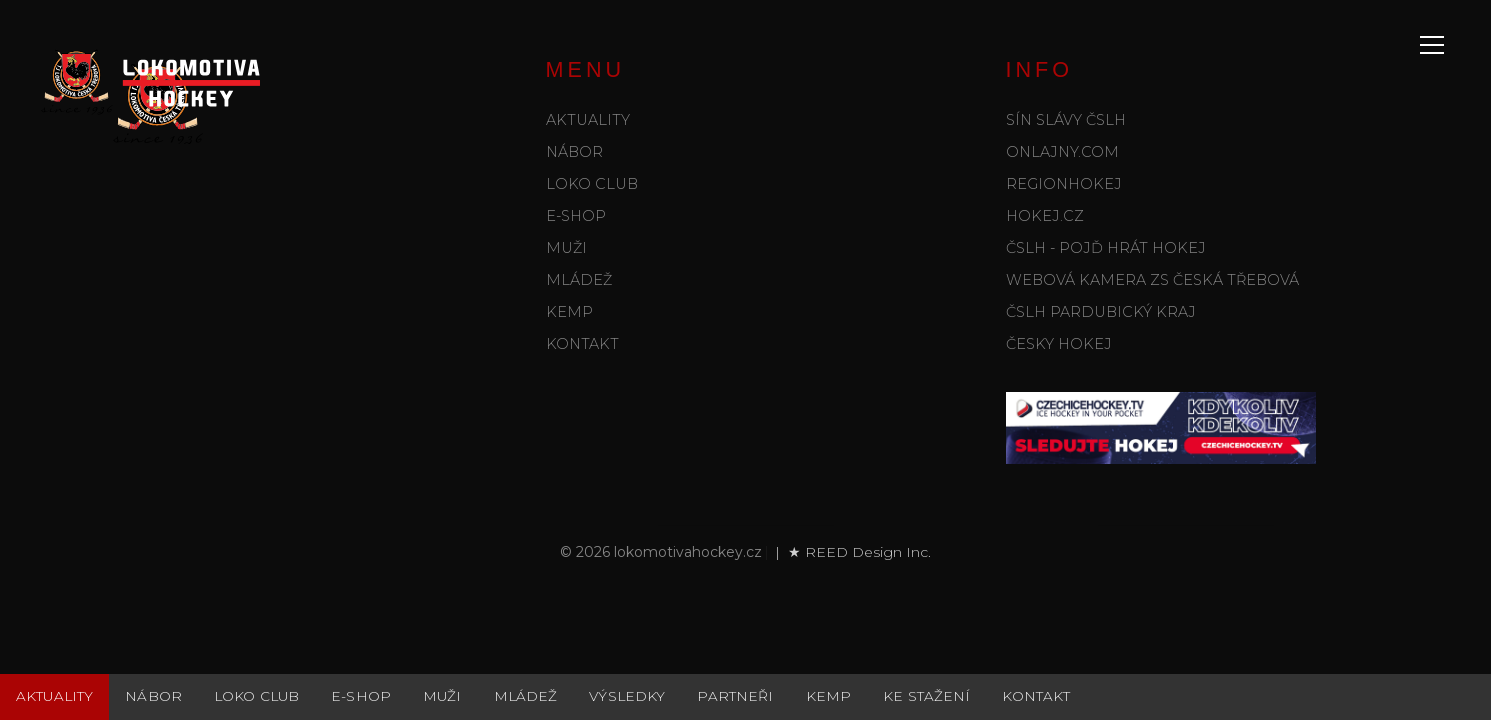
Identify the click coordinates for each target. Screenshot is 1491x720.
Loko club (592, 184)
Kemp (569, 312)
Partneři (735, 696)
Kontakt (582, 344)
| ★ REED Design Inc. (851, 552)
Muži (566, 248)
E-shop (576, 216)
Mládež (579, 280)
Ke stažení (926, 696)
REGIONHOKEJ (1064, 184)
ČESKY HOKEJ (1059, 344)
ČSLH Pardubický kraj (1101, 312)
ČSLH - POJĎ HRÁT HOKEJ (1106, 248)
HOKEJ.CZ (1045, 216)
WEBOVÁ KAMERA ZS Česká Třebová (1152, 280)
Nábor (574, 152)
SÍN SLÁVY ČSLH (1066, 120)
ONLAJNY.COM (1062, 152)
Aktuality (588, 120)
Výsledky (627, 696)
